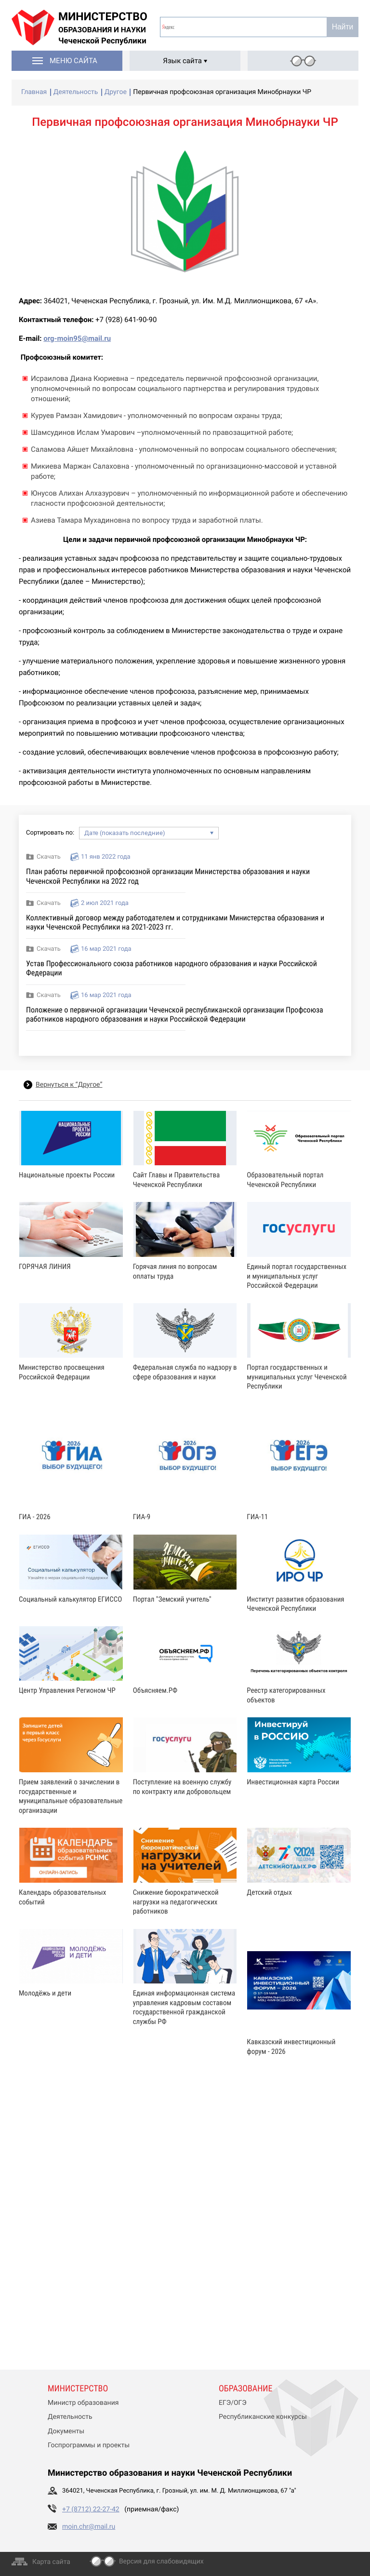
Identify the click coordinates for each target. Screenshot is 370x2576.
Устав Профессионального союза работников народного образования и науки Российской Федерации (171, 968)
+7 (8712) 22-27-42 (90, 2509)
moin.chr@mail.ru (88, 2527)
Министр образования (83, 2403)
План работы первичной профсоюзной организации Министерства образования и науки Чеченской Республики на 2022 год (168, 876)
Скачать (49, 857)
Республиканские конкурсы (263, 2417)
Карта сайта (51, 2562)
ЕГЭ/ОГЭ (233, 2403)
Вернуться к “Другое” (69, 1085)
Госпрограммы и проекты (89, 2445)
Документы (66, 2431)
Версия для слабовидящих (161, 2561)
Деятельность (70, 2417)
